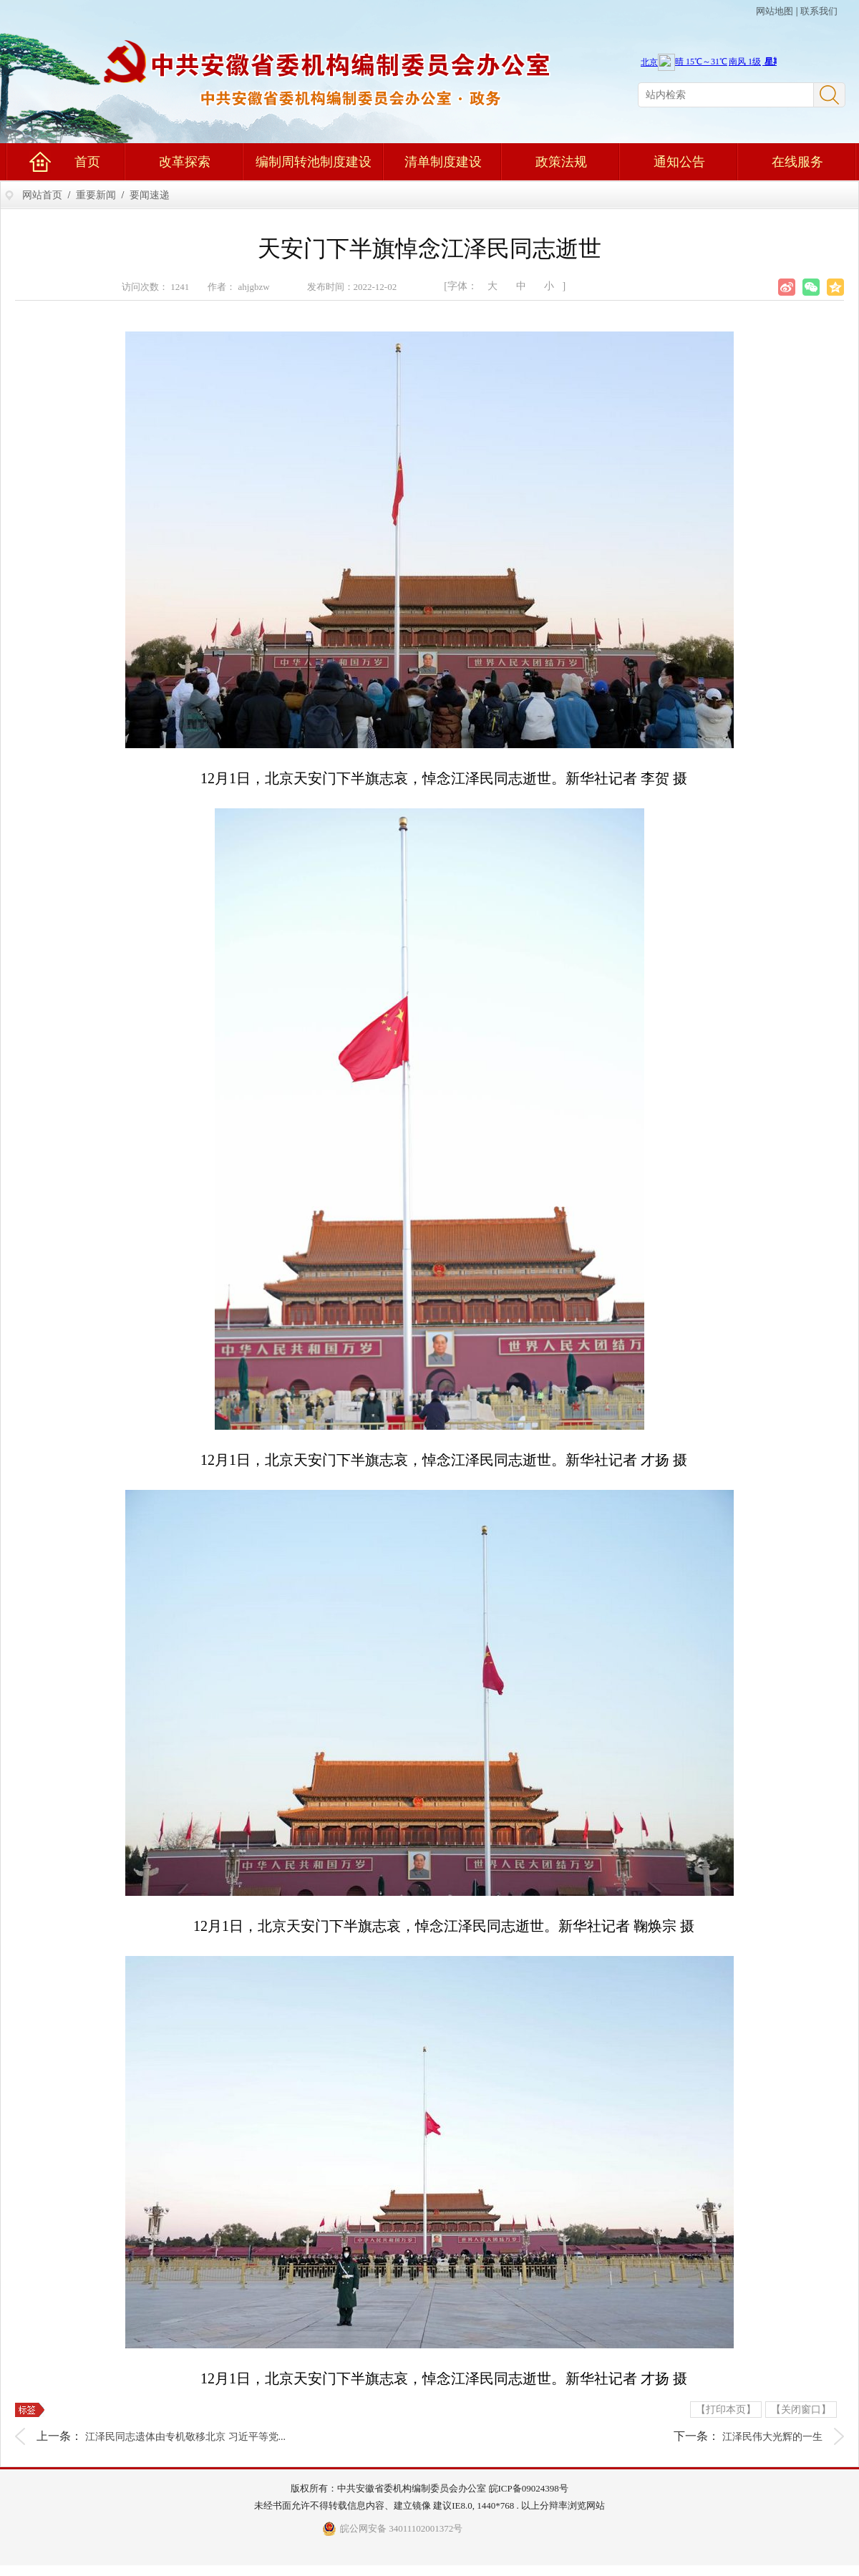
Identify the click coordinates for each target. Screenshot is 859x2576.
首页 (87, 162)
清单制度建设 (443, 162)
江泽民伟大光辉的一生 (772, 2436)
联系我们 (819, 11)
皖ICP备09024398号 (528, 2488)
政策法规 (561, 162)
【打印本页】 (726, 2409)
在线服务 (797, 162)
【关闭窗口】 (801, 2409)
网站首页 (42, 195)
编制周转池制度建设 (314, 162)
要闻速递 (150, 195)
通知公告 (679, 162)
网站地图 (774, 11)
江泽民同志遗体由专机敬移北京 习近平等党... (185, 2436)
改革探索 (184, 162)
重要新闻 (96, 195)
